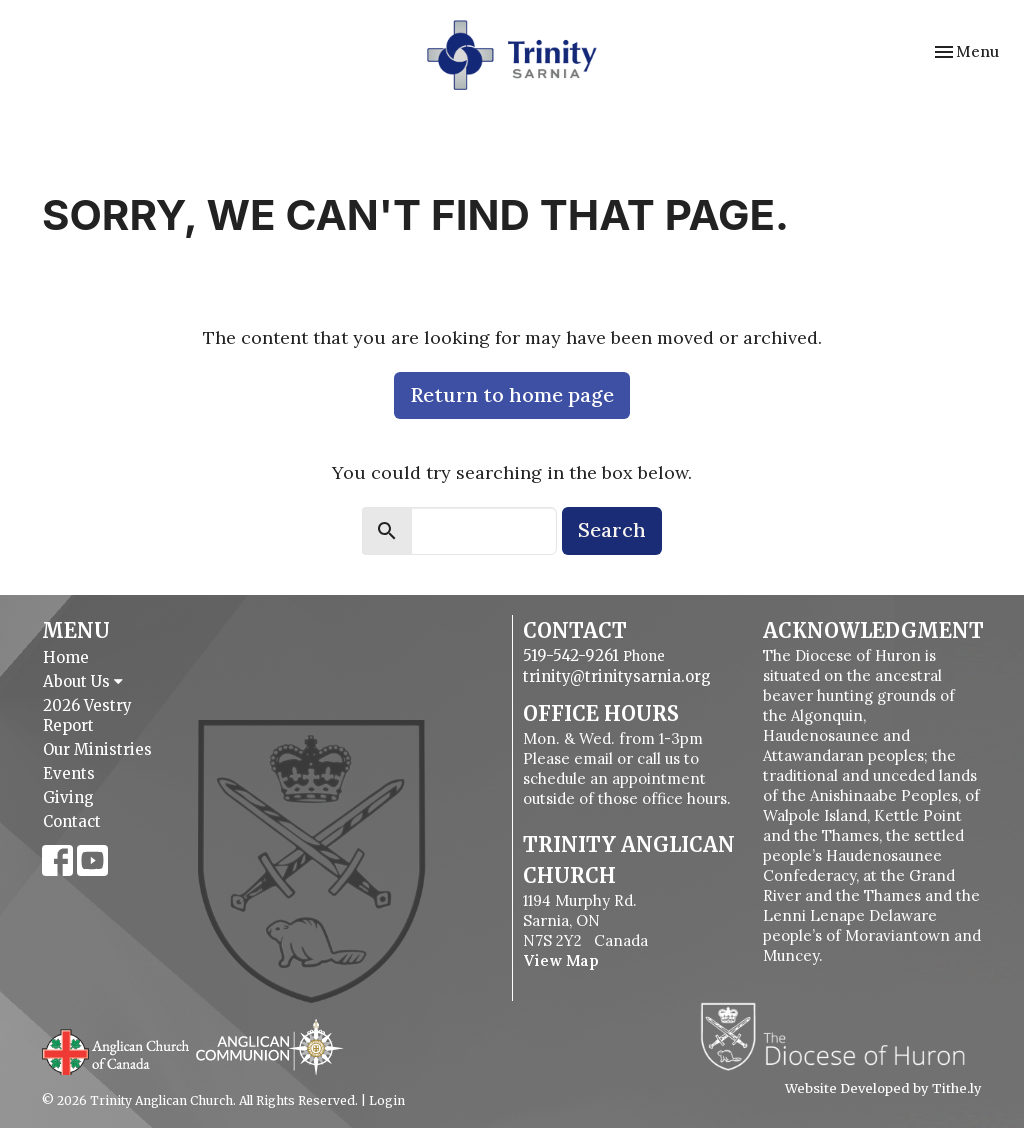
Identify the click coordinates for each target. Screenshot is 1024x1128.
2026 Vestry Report (87, 715)
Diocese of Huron (840, 1036)
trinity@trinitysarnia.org (617, 676)
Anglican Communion (269, 1046)
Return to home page (512, 394)
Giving (68, 797)
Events (69, 773)
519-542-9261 (571, 655)
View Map (561, 960)
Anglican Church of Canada (116, 1050)
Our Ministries (97, 749)
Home (66, 657)
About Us (83, 681)
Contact (72, 821)
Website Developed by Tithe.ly (883, 1089)
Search (612, 529)
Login (387, 1100)
